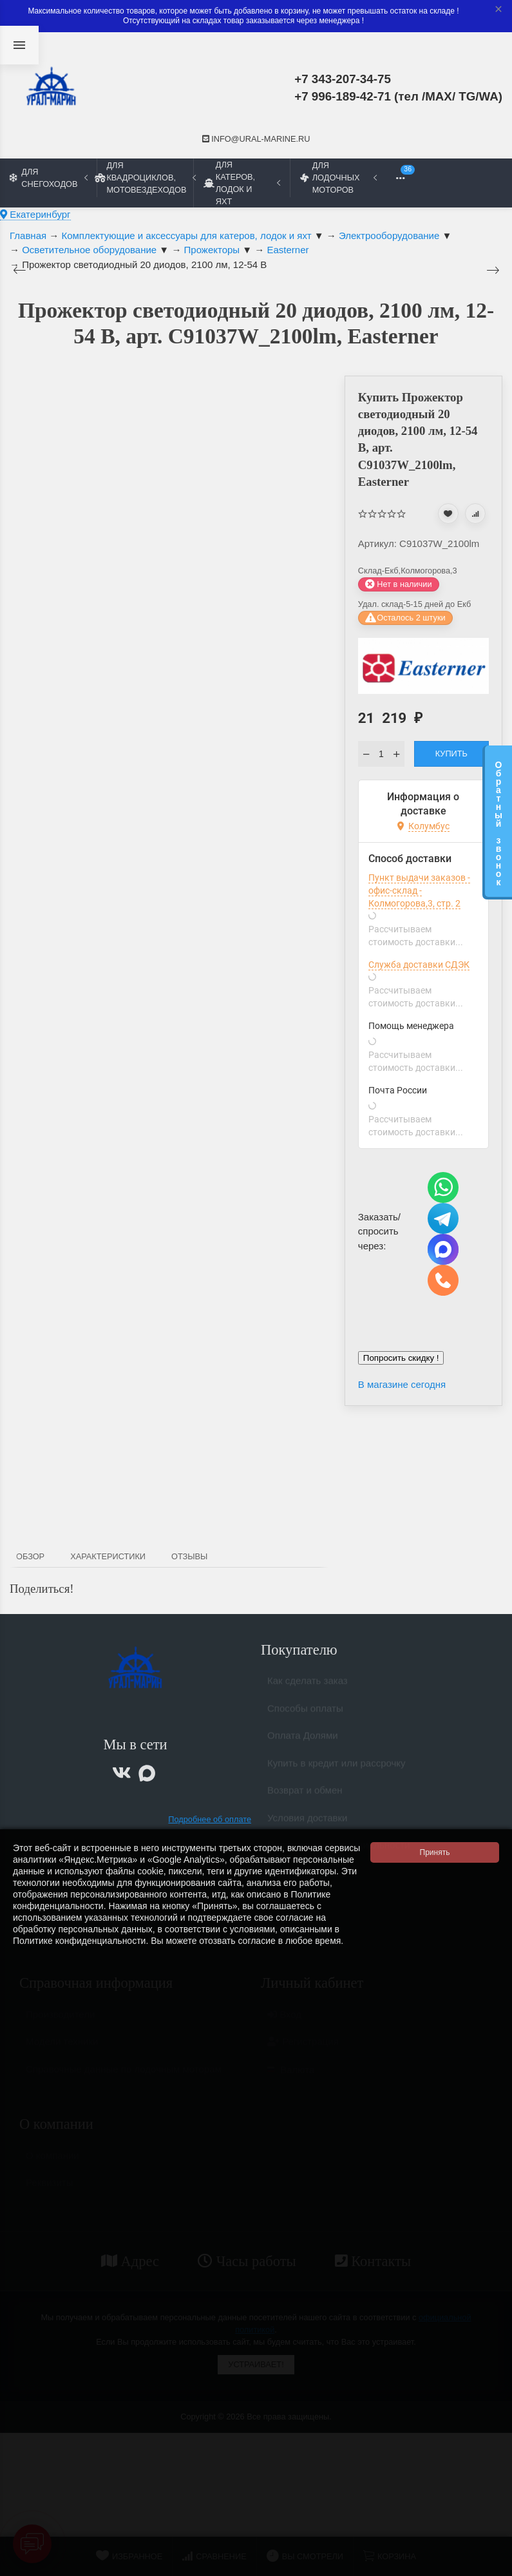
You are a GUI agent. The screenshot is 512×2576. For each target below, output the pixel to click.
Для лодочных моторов (338, 177)
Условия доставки (307, 1823)
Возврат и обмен (305, 1795)
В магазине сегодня (402, 1384)
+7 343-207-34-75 (342, 79)
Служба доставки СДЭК (418, 964)
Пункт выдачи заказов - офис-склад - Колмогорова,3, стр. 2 (419, 890)
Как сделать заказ (307, 1685)
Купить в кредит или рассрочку (336, 1768)
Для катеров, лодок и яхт (242, 183)
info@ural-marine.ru (256, 139)
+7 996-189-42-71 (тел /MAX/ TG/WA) (398, 96)
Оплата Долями (302, 1740)
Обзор (30, 1556)
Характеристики (108, 1556)
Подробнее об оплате (209, 1819)
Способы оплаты (305, 1713)
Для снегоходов (49, 178)
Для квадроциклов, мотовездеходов (145, 177)
